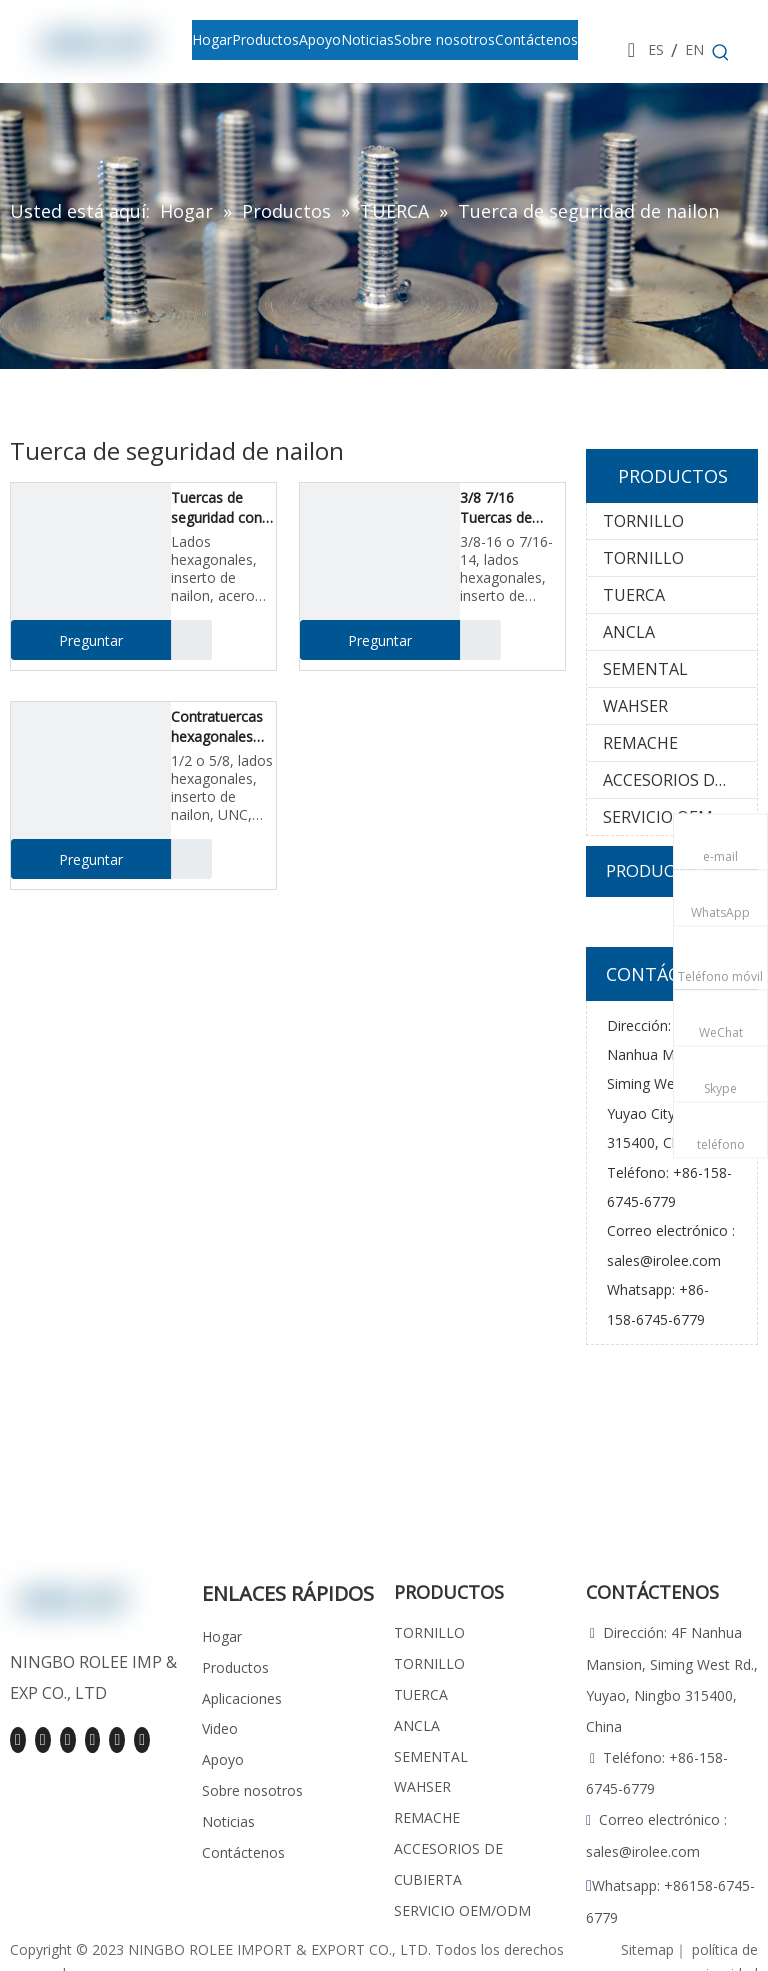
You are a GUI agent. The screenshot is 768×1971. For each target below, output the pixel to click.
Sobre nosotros (252, 1790)
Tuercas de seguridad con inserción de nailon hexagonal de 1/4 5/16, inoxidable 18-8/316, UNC (216, 508)
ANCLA (629, 632)
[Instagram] (93, 1740)
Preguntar (67, 640)
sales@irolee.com (664, 1260)
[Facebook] (18, 1740)
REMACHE (640, 743)
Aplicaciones (242, 1698)
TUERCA (634, 595)
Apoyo (223, 1759)
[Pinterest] (117, 1740)
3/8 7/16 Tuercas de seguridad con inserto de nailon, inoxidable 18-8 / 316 (509, 508)
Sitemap (647, 1949)
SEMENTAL (645, 669)
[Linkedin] (43, 1740)
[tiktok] (142, 1740)
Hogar (222, 1636)
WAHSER (635, 706)
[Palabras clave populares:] (721, 53)
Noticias (228, 1821)
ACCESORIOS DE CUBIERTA (680, 780)
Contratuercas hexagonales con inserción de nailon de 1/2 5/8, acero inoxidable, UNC (223, 727)
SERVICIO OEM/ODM (680, 817)
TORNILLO (643, 521)
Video (220, 1728)
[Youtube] (68, 1740)
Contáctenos (243, 1852)
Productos (235, 1667)
